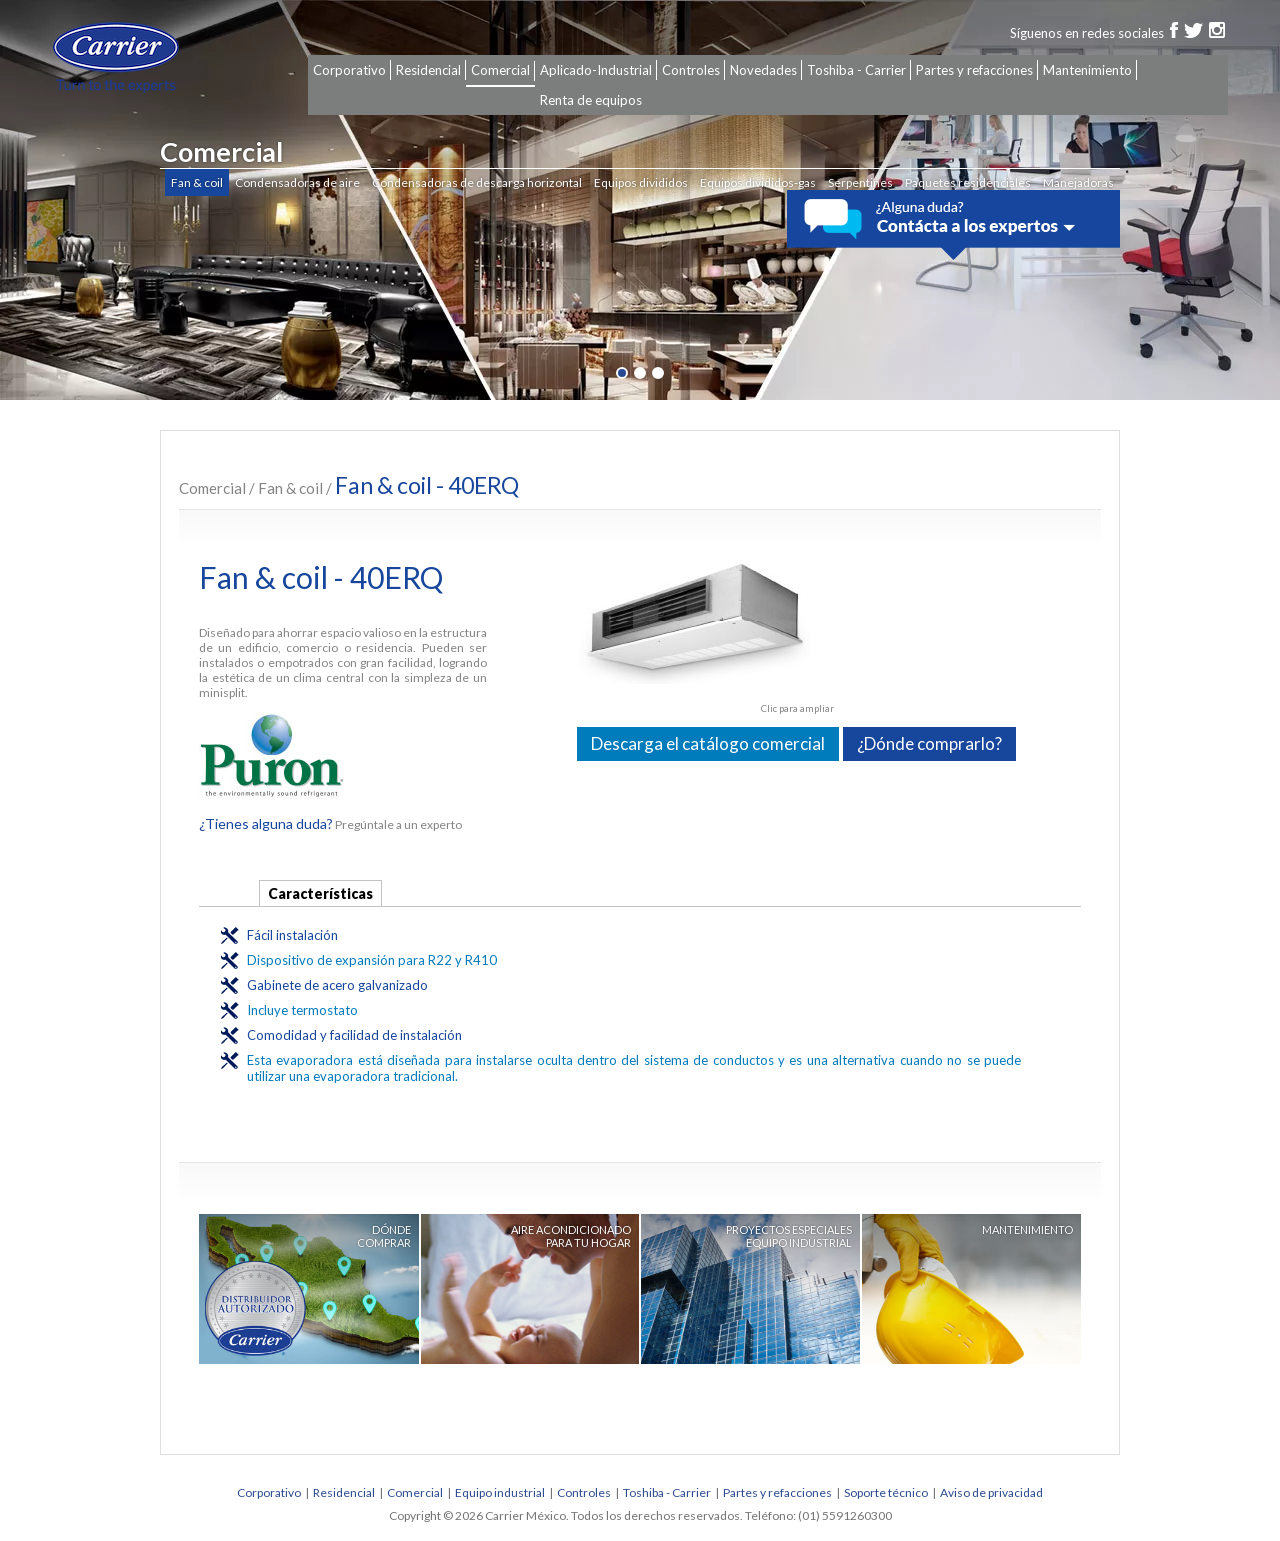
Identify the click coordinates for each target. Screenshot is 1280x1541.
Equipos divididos (641, 182)
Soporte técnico (886, 1492)
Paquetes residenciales (968, 182)
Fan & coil (197, 182)
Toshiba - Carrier (856, 70)
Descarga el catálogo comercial (708, 743)
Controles (691, 70)
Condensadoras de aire (297, 182)
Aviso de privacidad (991, 1492)
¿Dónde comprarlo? (929, 743)
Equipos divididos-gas (758, 182)
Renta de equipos (591, 100)
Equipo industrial (500, 1492)
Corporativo (349, 70)
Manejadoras (1078, 182)
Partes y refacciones (974, 70)
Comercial (500, 70)
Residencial (428, 70)
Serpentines (860, 182)
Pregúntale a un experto (330, 824)
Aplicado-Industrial (596, 70)
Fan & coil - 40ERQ (427, 485)
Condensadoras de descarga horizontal (477, 182)
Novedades (763, 70)
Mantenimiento (1087, 70)
